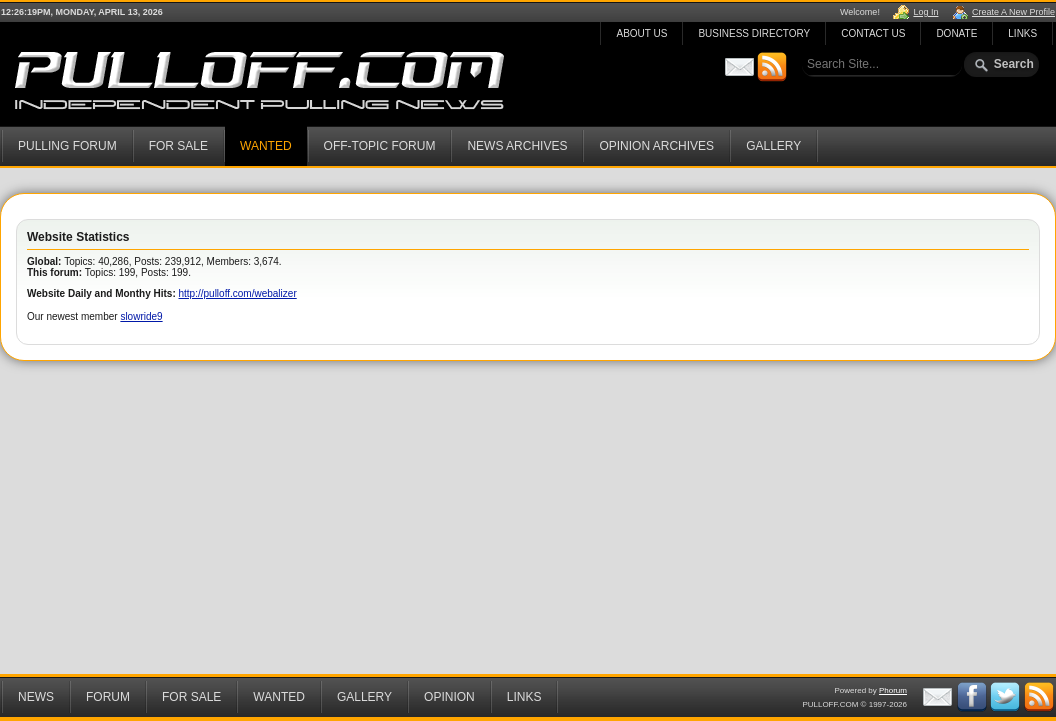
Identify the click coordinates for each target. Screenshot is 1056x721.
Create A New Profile (1013, 12)
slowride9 (141, 316)
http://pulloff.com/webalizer (238, 293)
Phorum (893, 690)
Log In (925, 12)
